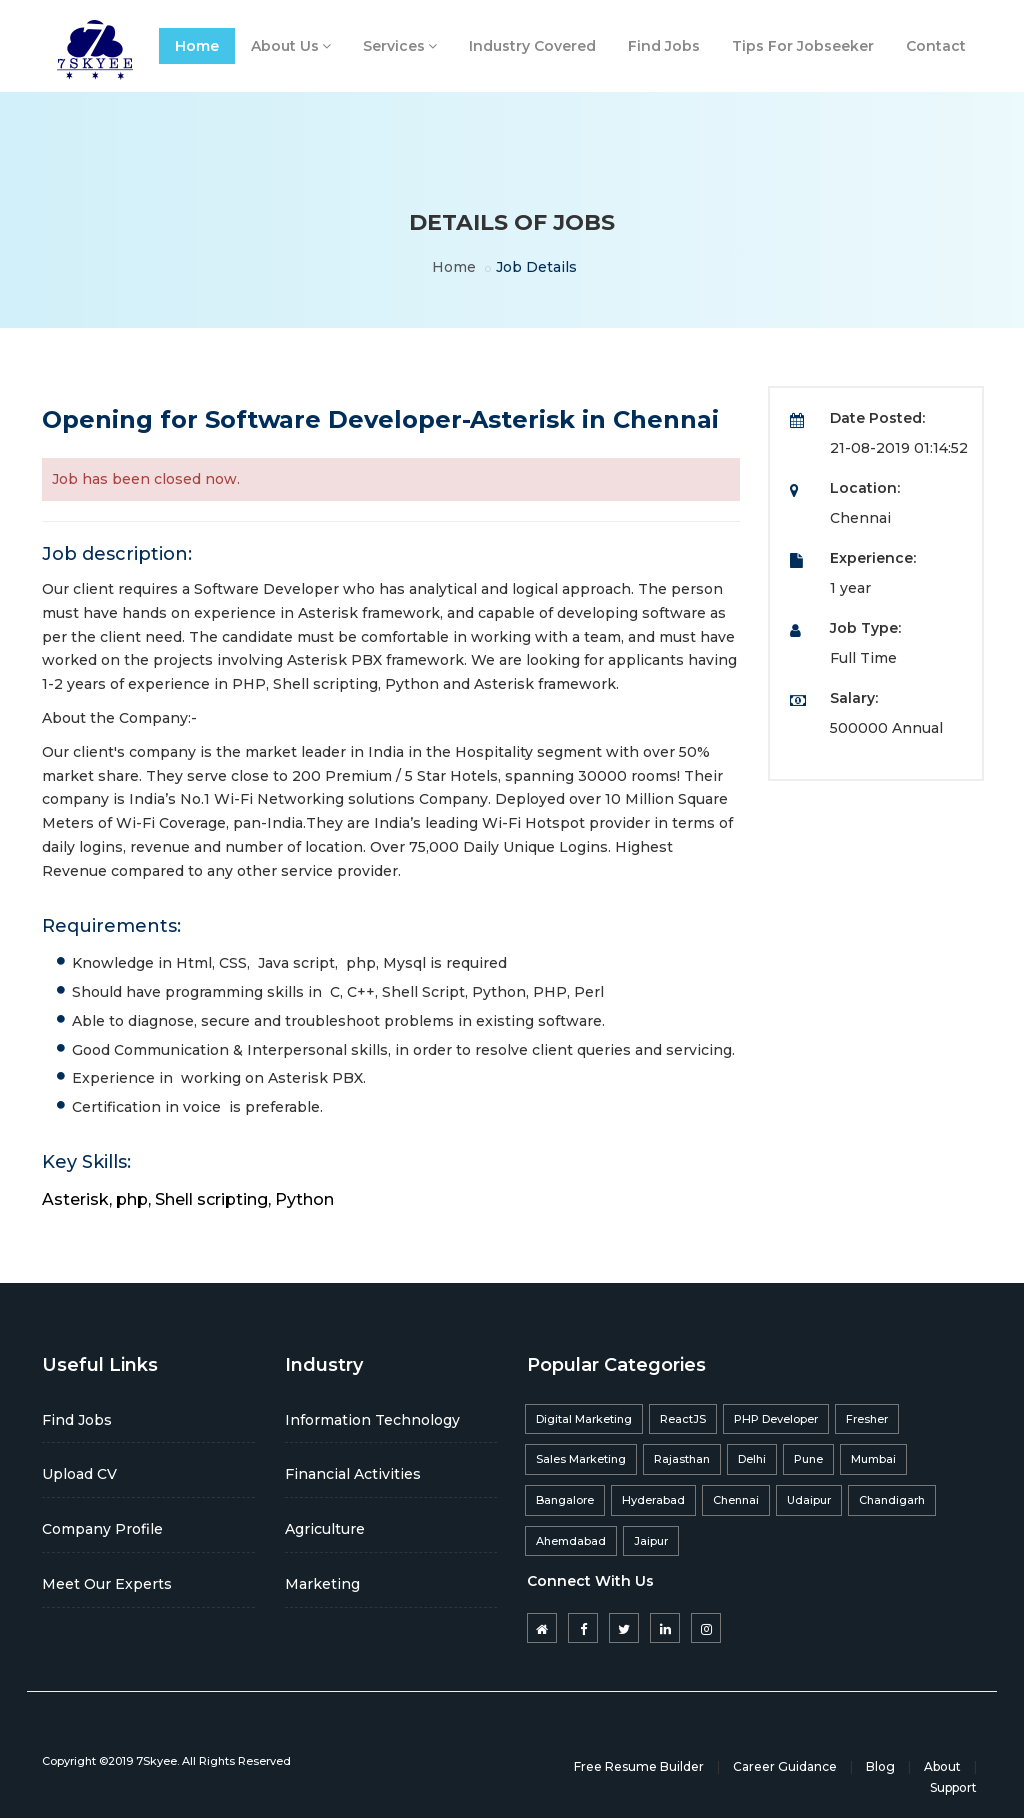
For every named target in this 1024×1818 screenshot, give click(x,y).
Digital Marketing (584, 1419)
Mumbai (873, 1459)
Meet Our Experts (107, 1584)
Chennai (736, 1500)
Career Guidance (785, 1766)
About (942, 1766)
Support (953, 1787)
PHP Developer (776, 1419)
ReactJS (683, 1419)
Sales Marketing (581, 1459)
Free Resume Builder (639, 1766)
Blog (880, 1766)
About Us (291, 46)
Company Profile (102, 1529)
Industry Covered (532, 46)
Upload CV (79, 1474)
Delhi (752, 1459)
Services (400, 46)
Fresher (867, 1419)
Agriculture (325, 1529)
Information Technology (372, 1420)
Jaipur (651, 1541)
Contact (936, 46)
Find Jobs (664, 46)
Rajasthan (682, 1459)
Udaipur (809, 1500)
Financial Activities (353, 1474)
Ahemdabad (571, 1541)
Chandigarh (892, 1500)
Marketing (322, 1584)
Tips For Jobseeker (803, 46)
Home (197, 46)
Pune (808, 1459)
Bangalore (565, 1500)
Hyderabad (653, 1500)
